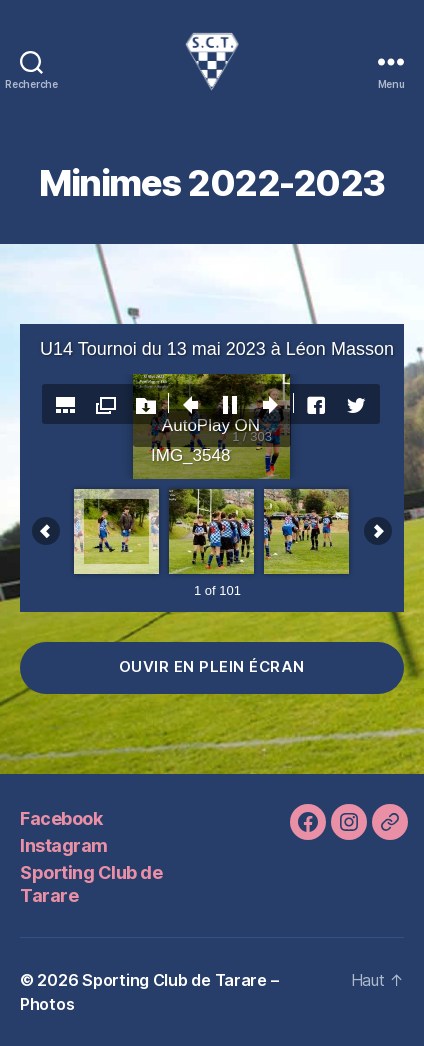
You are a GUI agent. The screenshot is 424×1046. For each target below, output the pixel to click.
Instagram (64, 845)
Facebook (61, 818)
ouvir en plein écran (212, 666)
